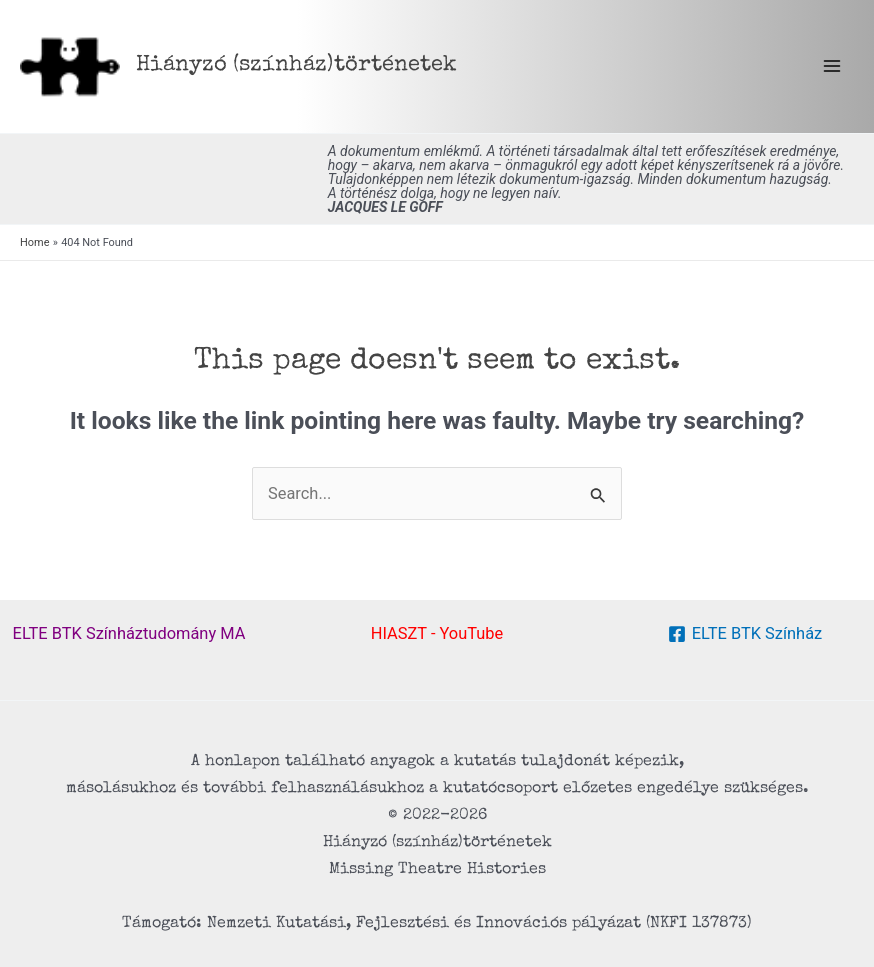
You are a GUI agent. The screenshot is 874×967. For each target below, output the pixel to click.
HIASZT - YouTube (437, 633)
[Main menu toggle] (831, 66)
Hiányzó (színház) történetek (296, 65)
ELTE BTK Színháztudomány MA (129, 633)
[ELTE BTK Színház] (745, 634)
